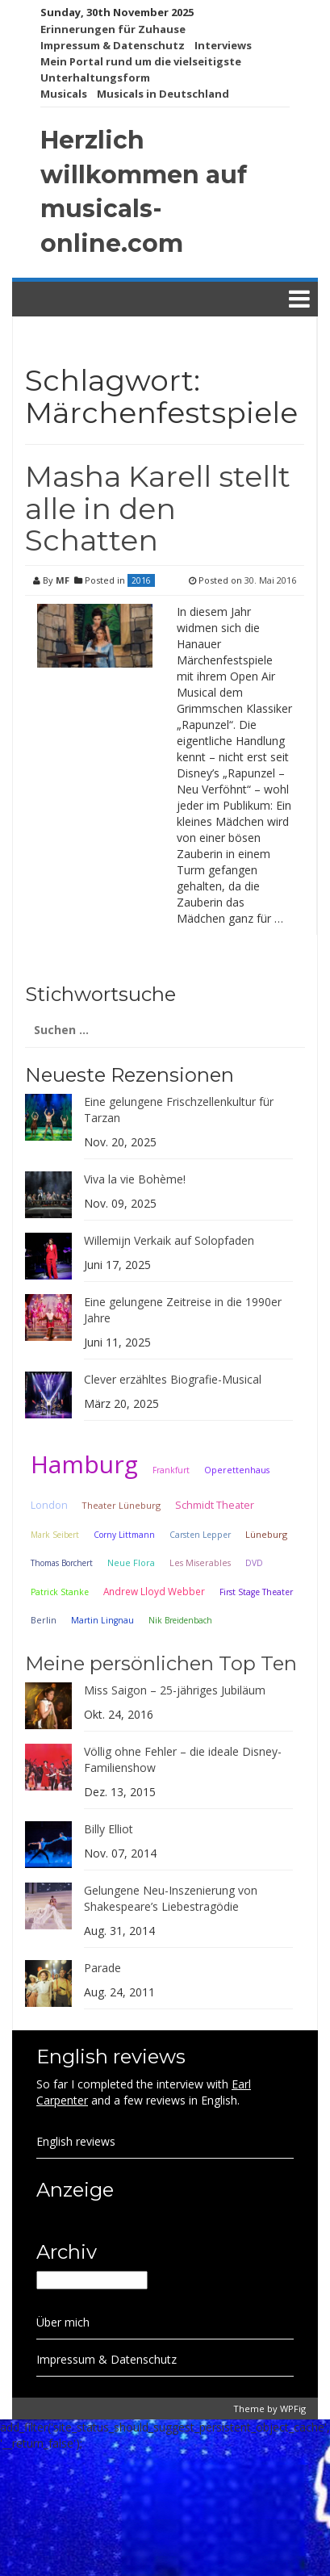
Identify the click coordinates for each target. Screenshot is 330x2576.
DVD (254, 1563)
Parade (102, 1967)
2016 (141, 580)
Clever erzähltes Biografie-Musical (172, 1379)
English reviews (75, 2141)
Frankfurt (171, 1470)
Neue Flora (131, 1562)
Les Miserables (200, 1563)
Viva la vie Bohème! (135, 1179)
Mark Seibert (55, 1534)
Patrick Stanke (60, 1592)
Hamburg (84, 1464)
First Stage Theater (256, 1592)
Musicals (63, 93)
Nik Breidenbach (180, 1620)
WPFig (293, 2408)
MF (62, 580)
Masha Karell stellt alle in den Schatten (157, 508)
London (49, 1505)
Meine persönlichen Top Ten (161, 1663)
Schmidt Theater (214, 1504)
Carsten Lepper (200, 1534)
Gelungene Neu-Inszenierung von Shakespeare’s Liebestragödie (170, 1898)
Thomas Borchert (62, 1563)
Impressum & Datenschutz (112, 45)
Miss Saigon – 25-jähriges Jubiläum (174, 1690)
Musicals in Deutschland (163, 93)
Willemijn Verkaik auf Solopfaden (169, 1240)
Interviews (223, 45)
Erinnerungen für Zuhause (113, 29)
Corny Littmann (124, 1534)
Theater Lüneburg (121, 1505)
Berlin (43, 1620)
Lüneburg (266, 1534)
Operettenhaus (236, 1470)
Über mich (63, 2322)
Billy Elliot (108, 1829)
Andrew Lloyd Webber (154, 1591)
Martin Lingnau (102, 1620)
